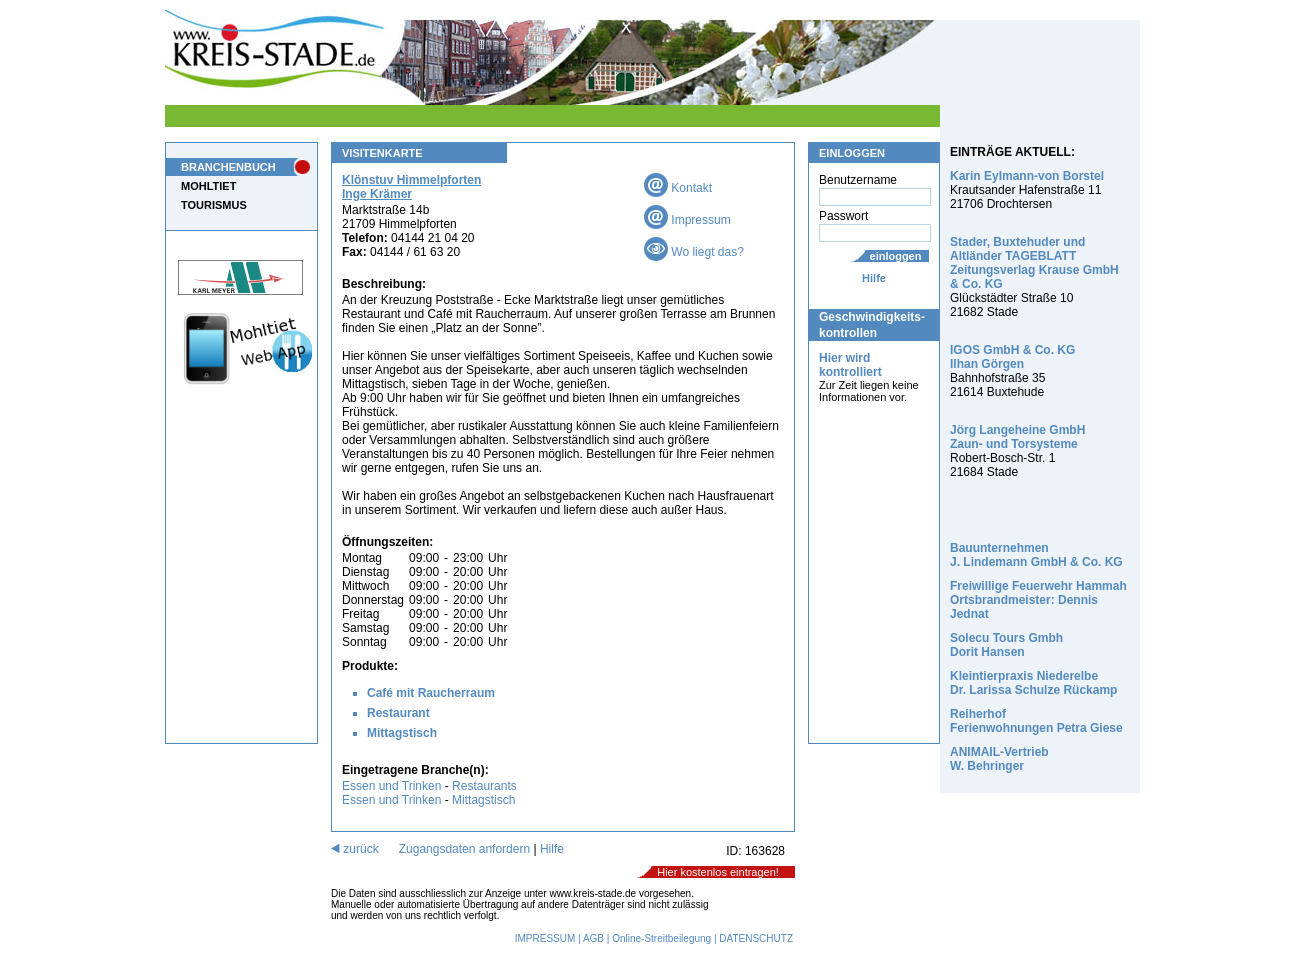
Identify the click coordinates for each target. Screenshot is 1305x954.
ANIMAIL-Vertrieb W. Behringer (999, 759)
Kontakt (678, 188)
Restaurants (484, 786)
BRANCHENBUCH (228, 167)
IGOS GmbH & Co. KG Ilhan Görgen (1012, 357)
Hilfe (874, 278)
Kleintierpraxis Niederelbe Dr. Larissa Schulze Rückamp (1033, 683)
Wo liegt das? (694, 252)
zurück (355, 849)
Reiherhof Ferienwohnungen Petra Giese (1036, 721)
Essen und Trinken (391, 786)
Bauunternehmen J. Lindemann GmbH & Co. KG (1036, 555)
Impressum (687, 220)
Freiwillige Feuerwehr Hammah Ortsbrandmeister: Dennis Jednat (1038, 600)
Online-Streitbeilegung (661, 938)
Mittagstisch (402, 733)
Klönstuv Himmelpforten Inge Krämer (411, 187)
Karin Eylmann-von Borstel (1027, 176)
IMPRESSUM (545, 938)
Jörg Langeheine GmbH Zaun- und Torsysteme (1017, 437)
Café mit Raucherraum (431, 693)
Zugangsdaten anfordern (464, 849)
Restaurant (398, 713)
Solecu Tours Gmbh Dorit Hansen (1006, 645)
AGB (593, 938)
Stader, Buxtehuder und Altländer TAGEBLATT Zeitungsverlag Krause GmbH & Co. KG (1034, 263)
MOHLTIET (208, 186)
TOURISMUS (214, 205)
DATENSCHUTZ (756, 938)
